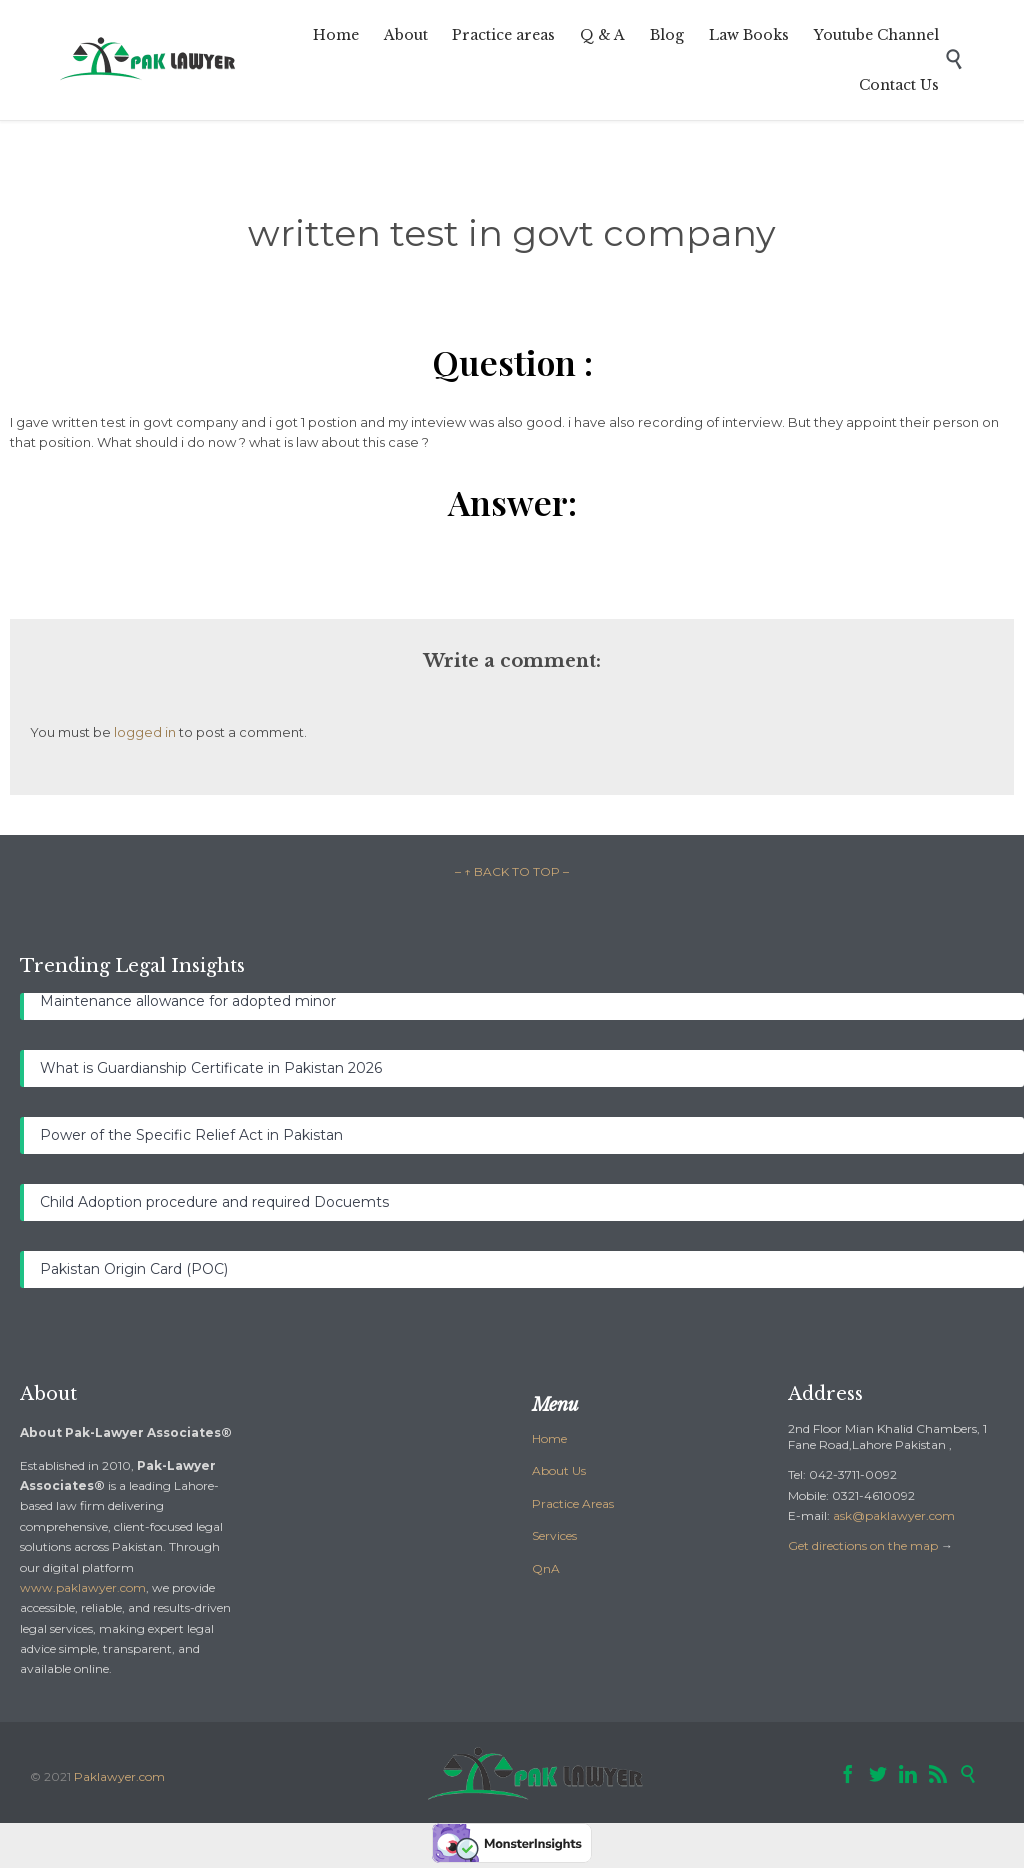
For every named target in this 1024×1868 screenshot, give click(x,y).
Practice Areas (573, 1503)
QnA (546, 1568)
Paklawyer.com (119, 1776)
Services (554, 1535)
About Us (559, 1470)
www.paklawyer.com (83, 1587)
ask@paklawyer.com (894, 1515)
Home (549, 1438)
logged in (145, 732)
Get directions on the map (863, 1545)
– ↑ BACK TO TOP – (512, 871)
